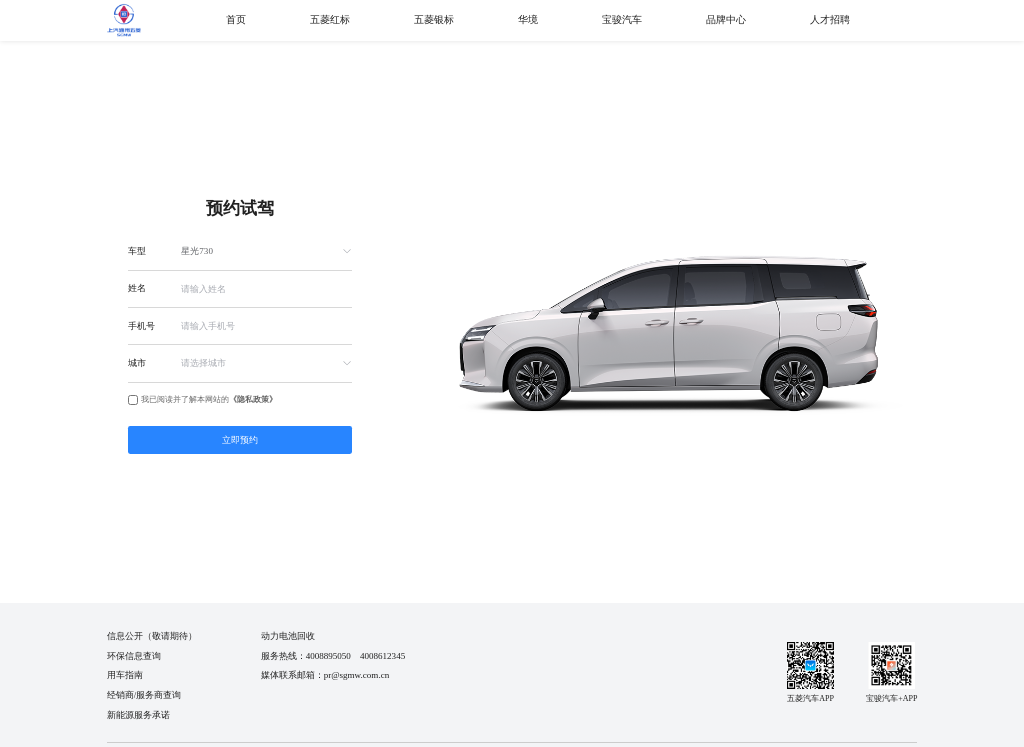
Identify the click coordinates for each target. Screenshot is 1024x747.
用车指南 (125, 675)
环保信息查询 (134, 656)
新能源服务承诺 (138, 715)
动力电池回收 (288, 636)
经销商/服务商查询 (144, 695)
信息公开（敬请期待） (152, 636)
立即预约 (240, 440)
